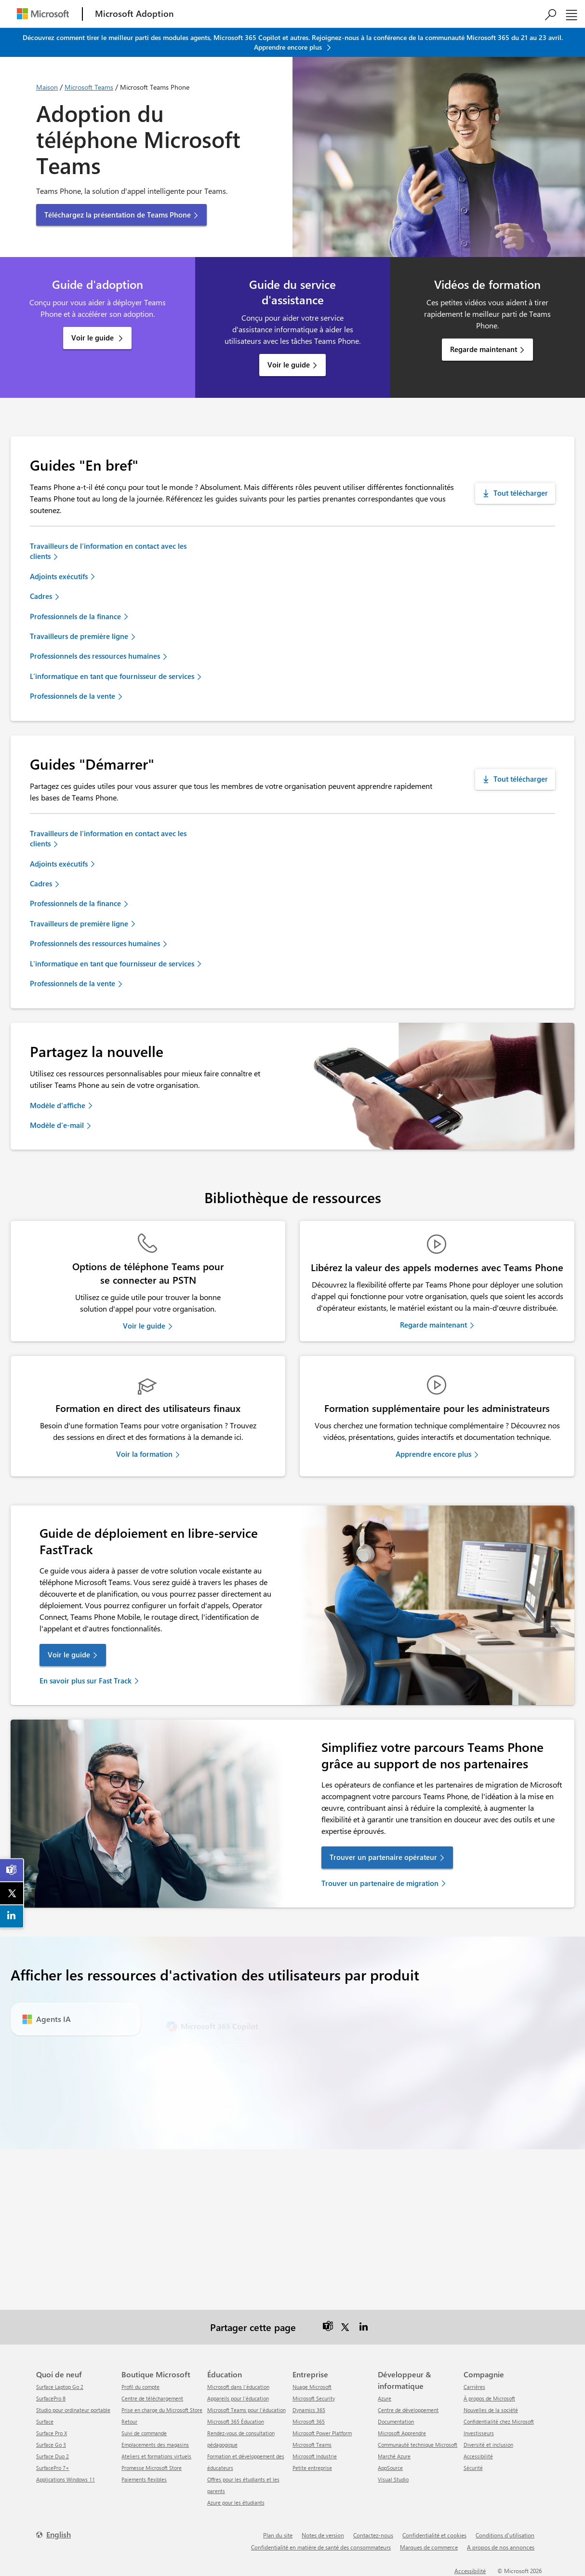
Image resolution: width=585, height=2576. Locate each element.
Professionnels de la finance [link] (75, 616)
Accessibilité (478, 2456)
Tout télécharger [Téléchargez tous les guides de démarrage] (520, 779)
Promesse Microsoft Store (151, 2467)
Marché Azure (394, 2456)
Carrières (474, 2386)
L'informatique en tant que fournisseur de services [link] (112, 676)
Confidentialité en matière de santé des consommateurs (321, 2547)
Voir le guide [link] (144, 1325)
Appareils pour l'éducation (238, 2398)
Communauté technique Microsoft (417, 2444)
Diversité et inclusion (488, 2444)
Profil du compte (140, 2386)
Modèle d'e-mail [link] (57, 1125)
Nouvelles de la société (491, 2409)
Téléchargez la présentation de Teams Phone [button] (117, 214)
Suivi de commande (144, 2433)
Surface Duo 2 (52, 2456)
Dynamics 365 (308, 2409)
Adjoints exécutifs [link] (59, 576)
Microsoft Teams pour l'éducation (246, 2409)
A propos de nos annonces (500, 2547)
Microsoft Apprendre (402, 2433)
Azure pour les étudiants (236, 2502)
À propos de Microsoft (489, 2398)
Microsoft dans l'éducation (238, 2386)
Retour (129, 2421)
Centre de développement (408, 2409)
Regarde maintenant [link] (433, 1324)
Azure (384, 2398)
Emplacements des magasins (155, 2444)
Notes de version (323, 2535)
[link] (12, 1870)
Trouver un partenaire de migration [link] (380, 1883)
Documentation (396, 2421)
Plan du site (277, 2535)
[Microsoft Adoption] (134, 13)
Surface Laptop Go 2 (59, 2386)
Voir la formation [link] (144, 1454)
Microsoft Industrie (314, 2456)
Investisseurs (479, 2433)
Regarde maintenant (483, 349)
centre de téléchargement (152, 2398)
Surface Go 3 (51, 2444)
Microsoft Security (313, 2398)
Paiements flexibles (144, 2479)
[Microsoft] (43, 13)
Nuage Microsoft (312, 2386)
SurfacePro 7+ (52, 2467)
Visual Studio (393, 2479)
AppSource (390, 2467)
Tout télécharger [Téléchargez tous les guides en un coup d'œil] (520, 493)
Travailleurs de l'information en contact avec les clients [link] (108, 551)
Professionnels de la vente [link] (72, 696)
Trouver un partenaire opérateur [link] (383, 1857)
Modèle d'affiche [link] (57, 1105)
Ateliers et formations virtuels (156, 2456)
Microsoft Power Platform (322, 2433)
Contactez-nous (373, 2535)
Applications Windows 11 (65, 2479)
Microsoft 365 (308, 2421)
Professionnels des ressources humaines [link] (95, 656)
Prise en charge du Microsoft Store (161, 2409)
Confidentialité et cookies (434, 2535)
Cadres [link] (41, 596)
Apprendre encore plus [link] (433, 1454)
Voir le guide (93, 337)
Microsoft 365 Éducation (235, 2421)
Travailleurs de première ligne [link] (79, 636)
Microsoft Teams (89, 87)
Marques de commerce (429, 2547)
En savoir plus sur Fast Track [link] (86, 1680)
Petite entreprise (312, 2467)
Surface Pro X (51, 2433)
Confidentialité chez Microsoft (499, 2421)
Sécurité (473, 2467)
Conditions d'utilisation (505, 2535)
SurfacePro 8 (51, 2398)
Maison (47, 87)
